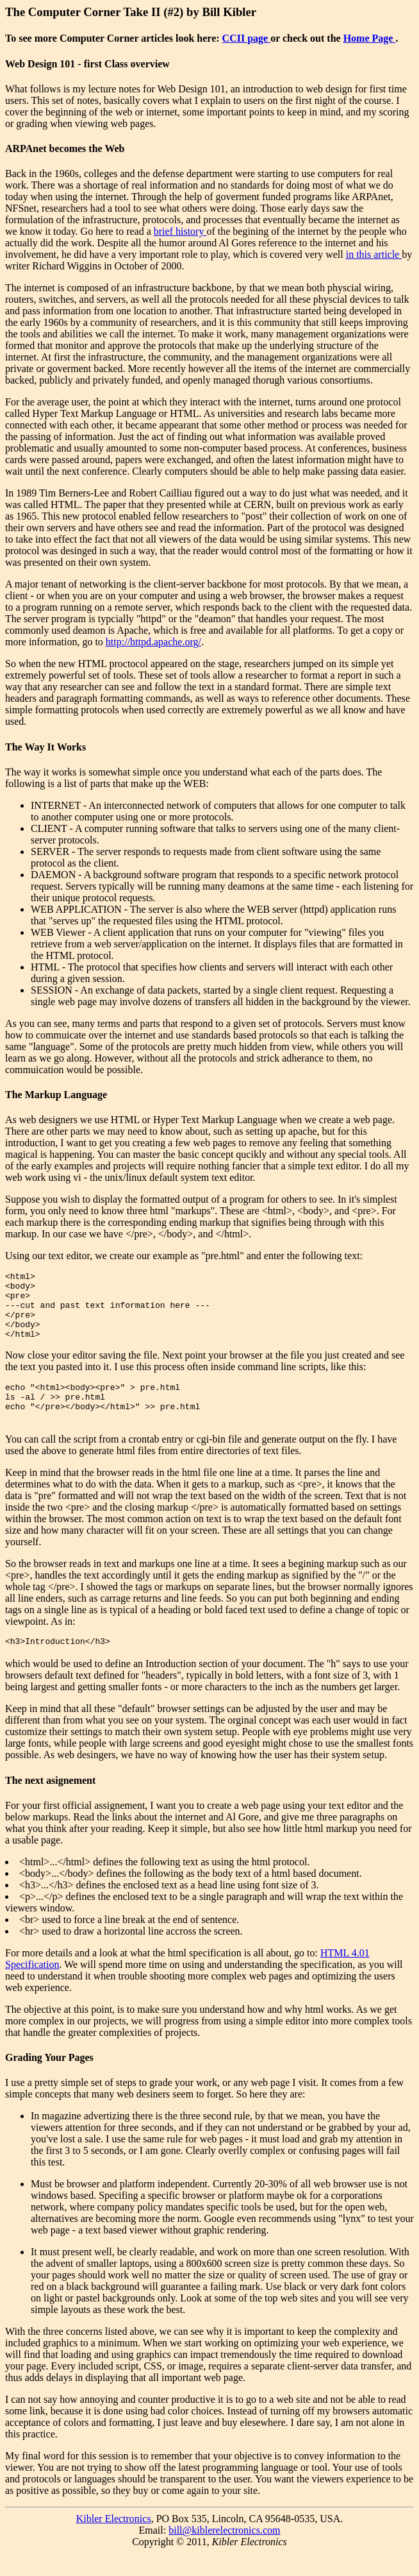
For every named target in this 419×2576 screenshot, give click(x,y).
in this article (374, 254)
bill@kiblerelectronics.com (224, 2553)
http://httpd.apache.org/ (153, 641)
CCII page (246, 38)
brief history (180, 231)
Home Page (369, 38)
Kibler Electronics (113, 2541)
